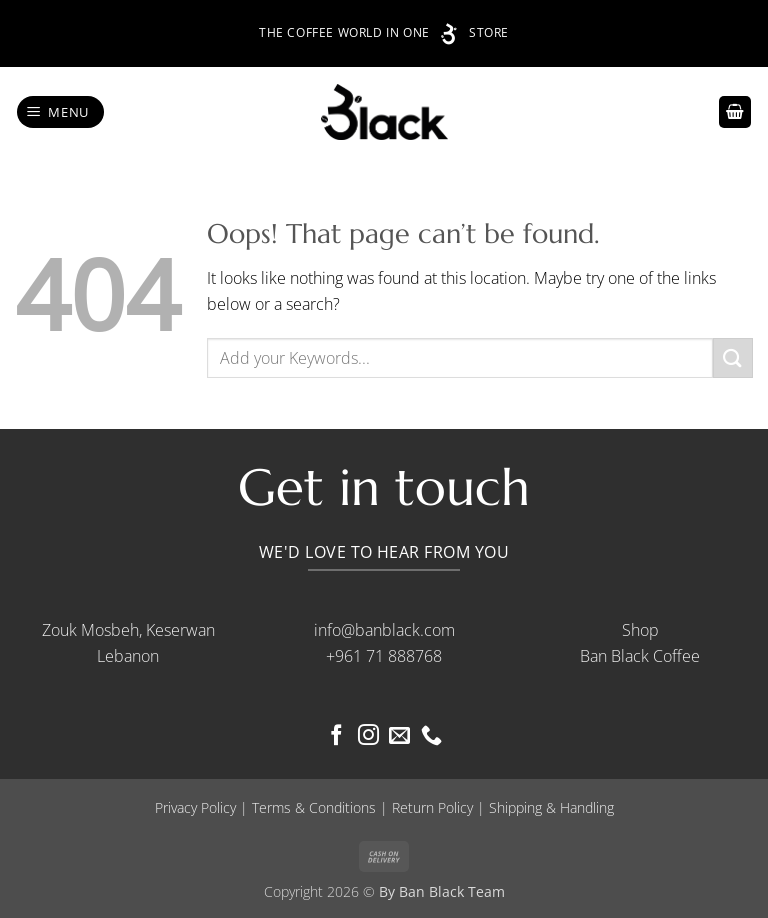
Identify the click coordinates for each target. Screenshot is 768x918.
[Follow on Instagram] (368, 736)
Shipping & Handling (551, 807)
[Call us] (431, 736)
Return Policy (432, 807)
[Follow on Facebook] (336, 736)
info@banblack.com (384, 630)
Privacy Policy (195, 807)
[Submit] (733, 357)
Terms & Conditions (314, 807)
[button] (61, 112)
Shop (640, 630)
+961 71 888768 (384, 656)
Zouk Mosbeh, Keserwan (128, 630)
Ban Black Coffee (640, 656)
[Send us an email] (399, 736)
